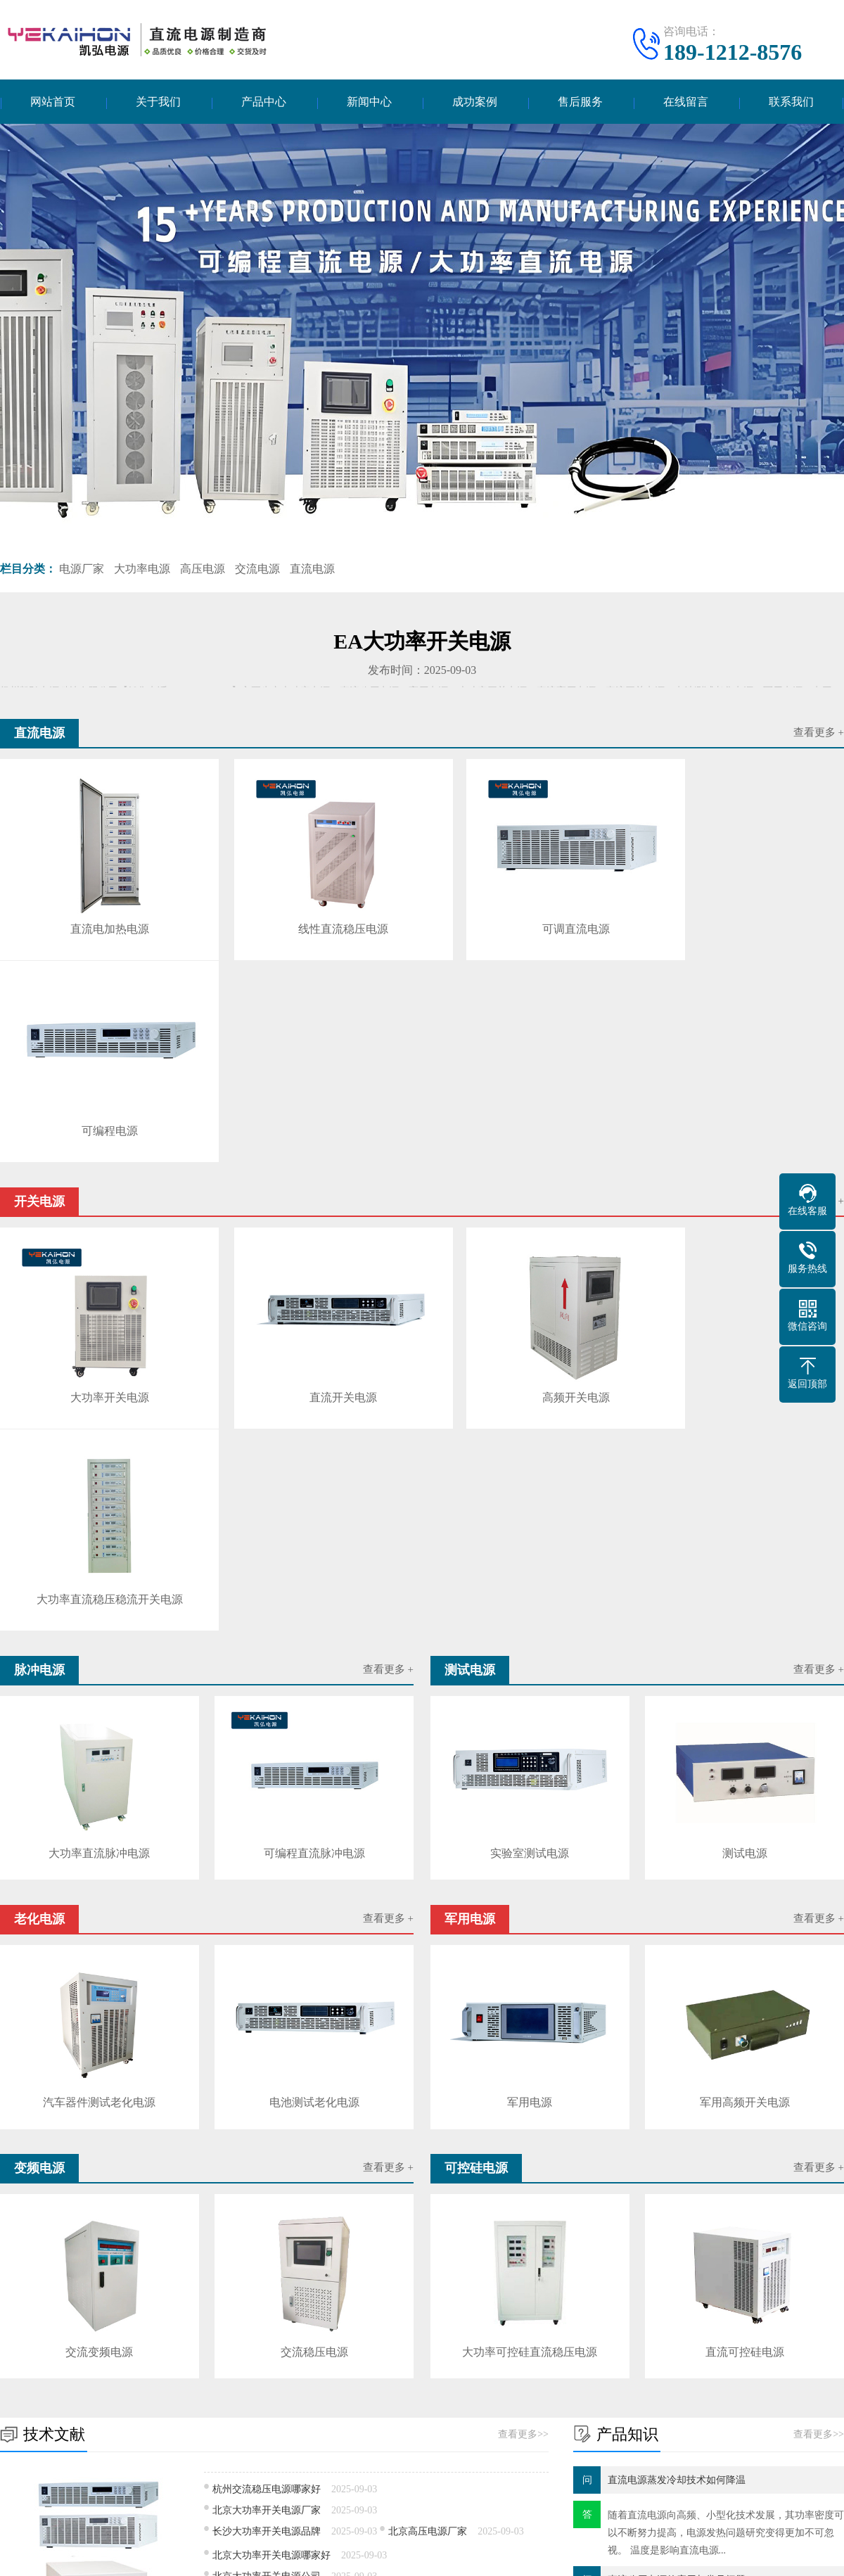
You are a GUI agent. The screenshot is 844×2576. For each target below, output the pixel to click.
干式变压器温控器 (739, 2309)
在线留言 (685, 102)
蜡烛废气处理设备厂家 (556, 2309)
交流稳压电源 (314, 1913)
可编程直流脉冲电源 (314, 1417)
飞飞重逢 (214, 2322)
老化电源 (111, 2452)
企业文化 (19, 2431)
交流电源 (257, 570)
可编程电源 (740, 915)
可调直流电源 (526, 915)
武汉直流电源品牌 (398, 2181)
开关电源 (237, 2410)
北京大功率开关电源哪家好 (271, 2115)
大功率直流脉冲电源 (99, 1417)
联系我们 (791, 102)
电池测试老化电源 (314, 1665)
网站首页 (52, 102)
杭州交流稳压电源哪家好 (266, 2049)
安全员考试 (275, 2322)
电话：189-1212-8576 (651, 2414)
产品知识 (385, 2431)
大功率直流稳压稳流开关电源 (740, 1165)
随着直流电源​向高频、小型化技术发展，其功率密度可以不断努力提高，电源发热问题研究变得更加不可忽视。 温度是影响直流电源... (726, 2093)
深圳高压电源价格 (251, 2181)
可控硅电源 (242, 2473)
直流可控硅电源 (744, 1913)
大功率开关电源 (99, 1165)
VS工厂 (112, 2322)
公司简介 (19, 2410)
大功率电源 (142, 570)
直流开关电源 (313, 1165)
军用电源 (529, 1665)
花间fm (161, 2322)
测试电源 (744, 1417)
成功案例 (474, 102)
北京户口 (394, 2322)
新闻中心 (369, 102)
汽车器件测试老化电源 (99, 1665)
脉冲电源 (111, 2431)
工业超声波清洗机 (39, 2322)
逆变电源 (111, 2494)
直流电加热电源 (99, 915)
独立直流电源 (427, 2158)
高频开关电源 (526, 1165)
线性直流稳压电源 (313, 915)
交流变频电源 (99, 1913)
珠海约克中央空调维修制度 (238, 2309)
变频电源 (111, 2473)
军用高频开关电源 (745, 1665)
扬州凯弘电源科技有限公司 (373, 2554)
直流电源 (312, 570)
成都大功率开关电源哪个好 (271, 2158)
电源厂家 (81, 570)
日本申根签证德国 (450, 2309)
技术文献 (385, 2410)
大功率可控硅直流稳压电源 (529, 1913)
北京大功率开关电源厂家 (266, 2070)
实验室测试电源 (529, 1417)
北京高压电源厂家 (427, 2091)
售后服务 (580, 102)
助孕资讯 (337, 2322)
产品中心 (263, 102)
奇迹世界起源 (652, 2309)
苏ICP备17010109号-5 (528, 2554)
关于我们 (158, 102)
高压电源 (202, 570)
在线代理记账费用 (354, 2309)
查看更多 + (818, 734)
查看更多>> (523, 1994)
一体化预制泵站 (465, 2322)
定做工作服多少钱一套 (112, 2309)
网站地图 (604, 2554)
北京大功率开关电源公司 (266, 2136)
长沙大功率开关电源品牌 (266, 2091)
